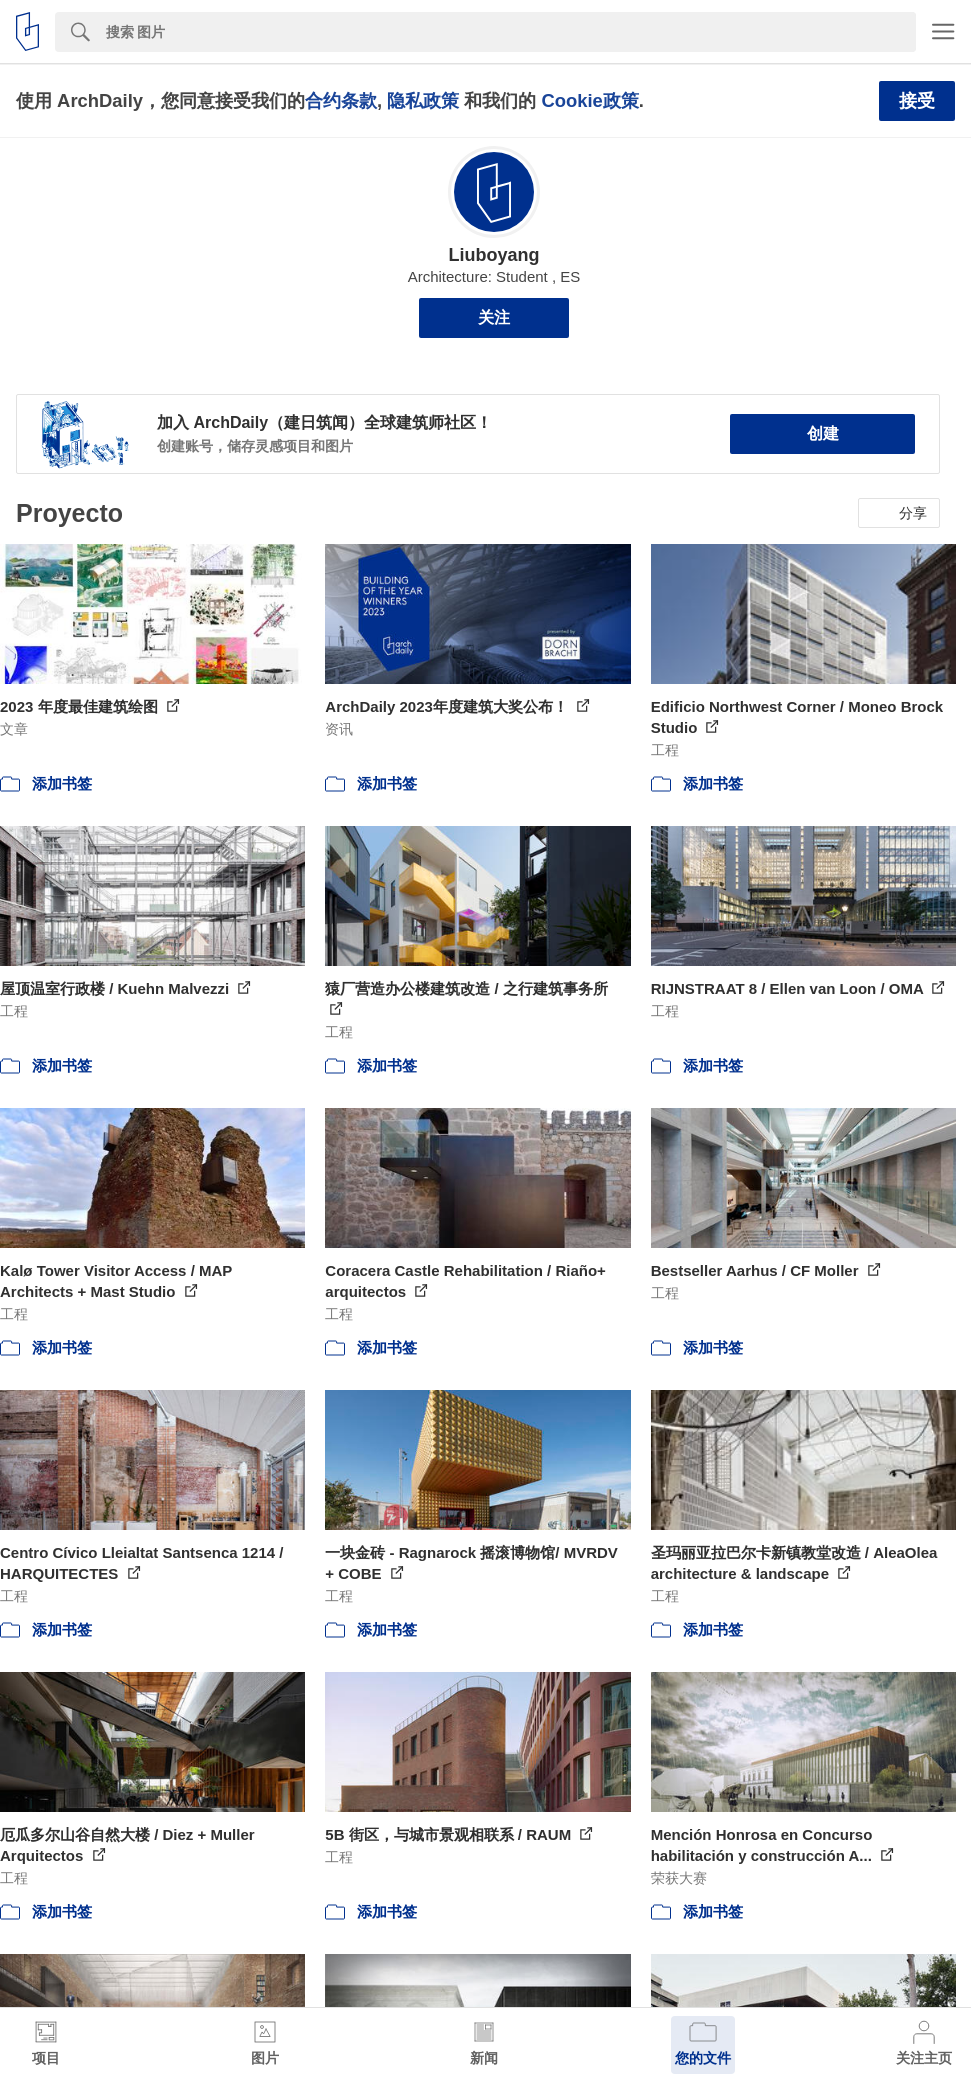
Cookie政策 (589, 100)
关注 (494, 317)
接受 (917, 101)
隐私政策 (423, 100)
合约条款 (341, 100)
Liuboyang (493, 255)
